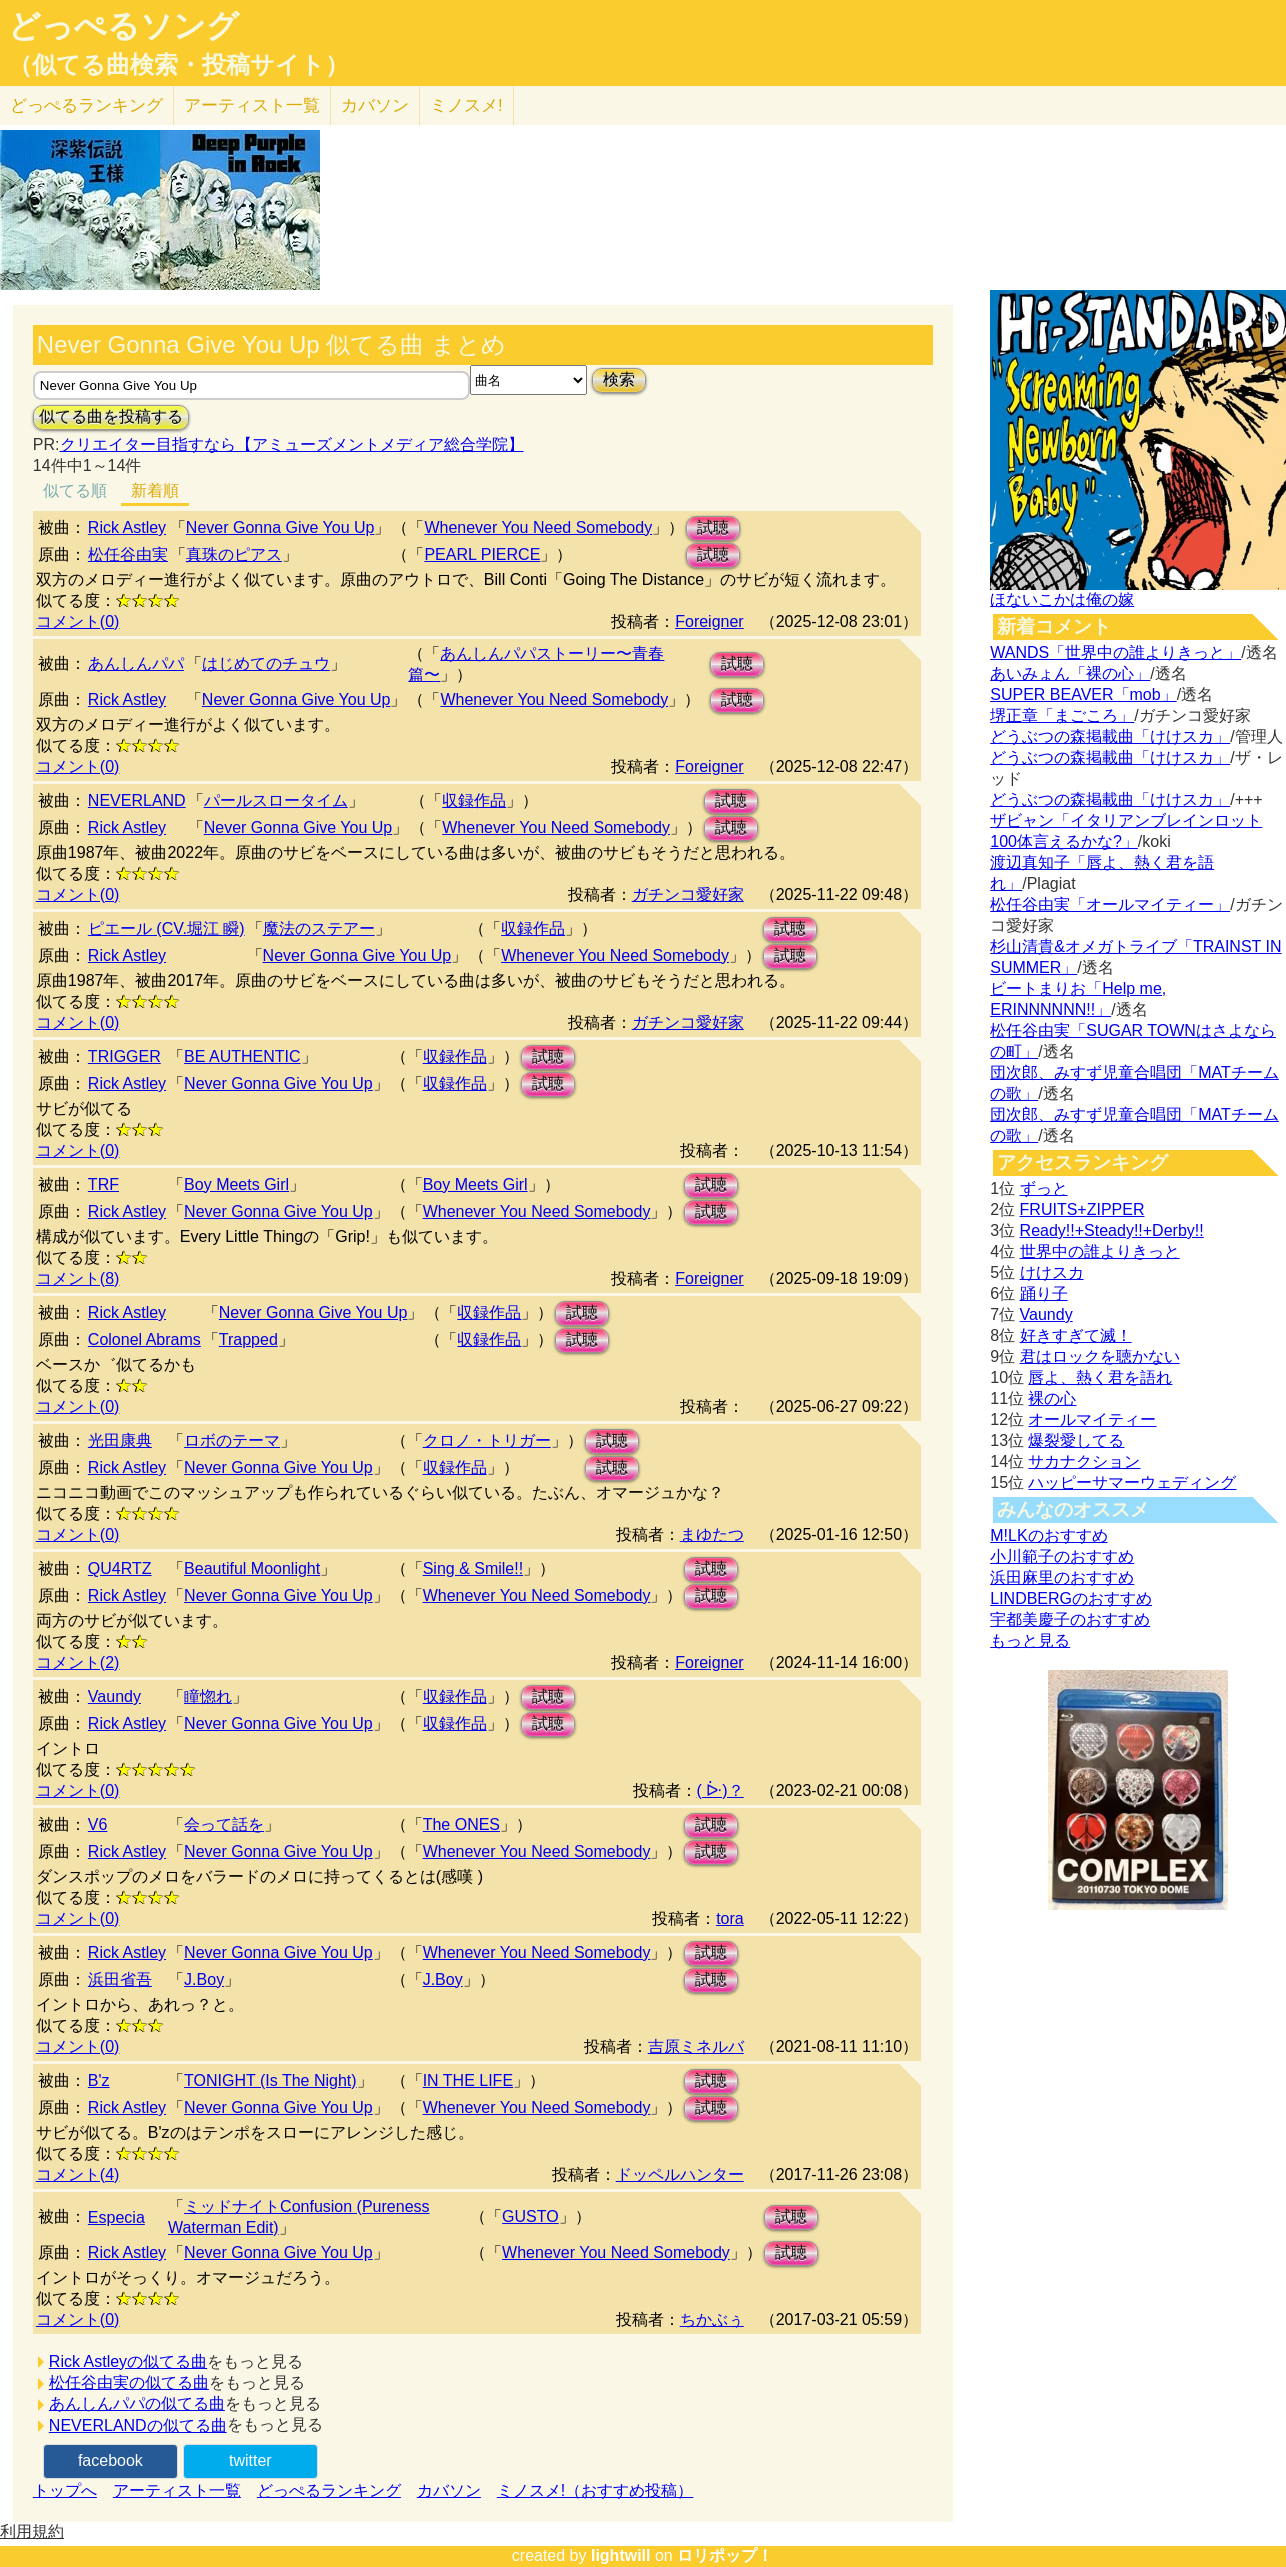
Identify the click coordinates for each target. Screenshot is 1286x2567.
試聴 (713, 527)
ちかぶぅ (712, 2319)
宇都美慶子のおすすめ (1070, 1619)
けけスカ (1052, 1272)
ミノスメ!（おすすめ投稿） (595, 2490)
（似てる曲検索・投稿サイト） (178, 65)
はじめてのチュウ (266, 663)
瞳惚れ (208, 1696)
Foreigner (709, 621)
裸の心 (1052, 1398)
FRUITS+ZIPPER (1082, 1209)
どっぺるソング (123, 26)
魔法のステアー (319, 928)
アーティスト (252, 105)
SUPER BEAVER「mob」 (1083, 694)
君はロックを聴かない (1100, 1356)
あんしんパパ (136, 663)
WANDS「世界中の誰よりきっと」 (1115, 652)
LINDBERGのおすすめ (1071, 1598)
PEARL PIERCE (482, 554)
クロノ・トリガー (487, 1440)
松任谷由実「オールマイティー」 (1110, 904)
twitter (250, 2460)
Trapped (248, 1339)
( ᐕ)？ (720, 1790)
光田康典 (120, 1440)
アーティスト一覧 (177, 2490)
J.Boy (204, 1979)
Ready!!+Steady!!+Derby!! (1112, 1230)
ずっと (1044, 1188)
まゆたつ (712, 1534)
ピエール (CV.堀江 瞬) (166, 928)
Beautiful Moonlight (252, 1568)
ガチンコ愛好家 (688, 894)
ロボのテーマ (232, 1440)
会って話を (224, 1824)
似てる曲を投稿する (111, 416)
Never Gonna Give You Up (280, 527)
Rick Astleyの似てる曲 (128, 2361)
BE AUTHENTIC (242, 1056)
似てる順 (75, 490)
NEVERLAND (137, 800)
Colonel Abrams (144, 1339)
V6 (98, 1824)
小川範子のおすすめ (1062, 1556)
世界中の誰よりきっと (1100, 1251)
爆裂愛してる (1076, 1440)
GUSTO (530, 2216)
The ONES (461, 1824)
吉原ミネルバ (696, 2046)
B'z (99, 2080)
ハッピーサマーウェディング (1132, 1482)
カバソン (375, 105)
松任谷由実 (128, 554)
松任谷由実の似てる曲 (129, 2382)
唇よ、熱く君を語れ (1100, 1377)
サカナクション (1084, 1461)
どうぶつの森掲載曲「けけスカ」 (1110, 736)
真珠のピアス (234, 554)
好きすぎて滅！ (1076, 1335)
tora (730, 1918)
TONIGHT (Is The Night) (270, 2080)
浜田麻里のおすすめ (1062, 1577)
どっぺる (86, 105)
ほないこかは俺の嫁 (1062, 599)
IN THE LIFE (468, 2080)
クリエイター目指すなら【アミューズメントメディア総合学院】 (292, 444)
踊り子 (1044, 1293)
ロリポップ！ (725, 2555)
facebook (110, 2460)
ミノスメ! (466, 105)
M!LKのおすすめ (1048, 1535)
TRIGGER (124, 1056)
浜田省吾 (120, 1979)
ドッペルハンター (680, 2174)
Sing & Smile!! (473, 1568)
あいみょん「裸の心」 (1070, 673)
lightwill (621, 2555)
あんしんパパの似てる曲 (137, 2403)
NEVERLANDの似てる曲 (138, 2425)
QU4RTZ (120, 1568)
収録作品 (474, 800)
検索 (619, 379)
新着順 (155, 490)
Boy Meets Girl (236, 1184)
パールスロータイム (276, 800)
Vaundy (114, 1696)
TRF (103, 1184)
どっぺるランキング (329, 2490)
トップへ (65, 2490)
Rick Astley (127, 527)
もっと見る (1030, 1640)
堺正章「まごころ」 (1062, 715)
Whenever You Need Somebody (538, 527)
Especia (116, 2217)
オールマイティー (1092, 1419)
